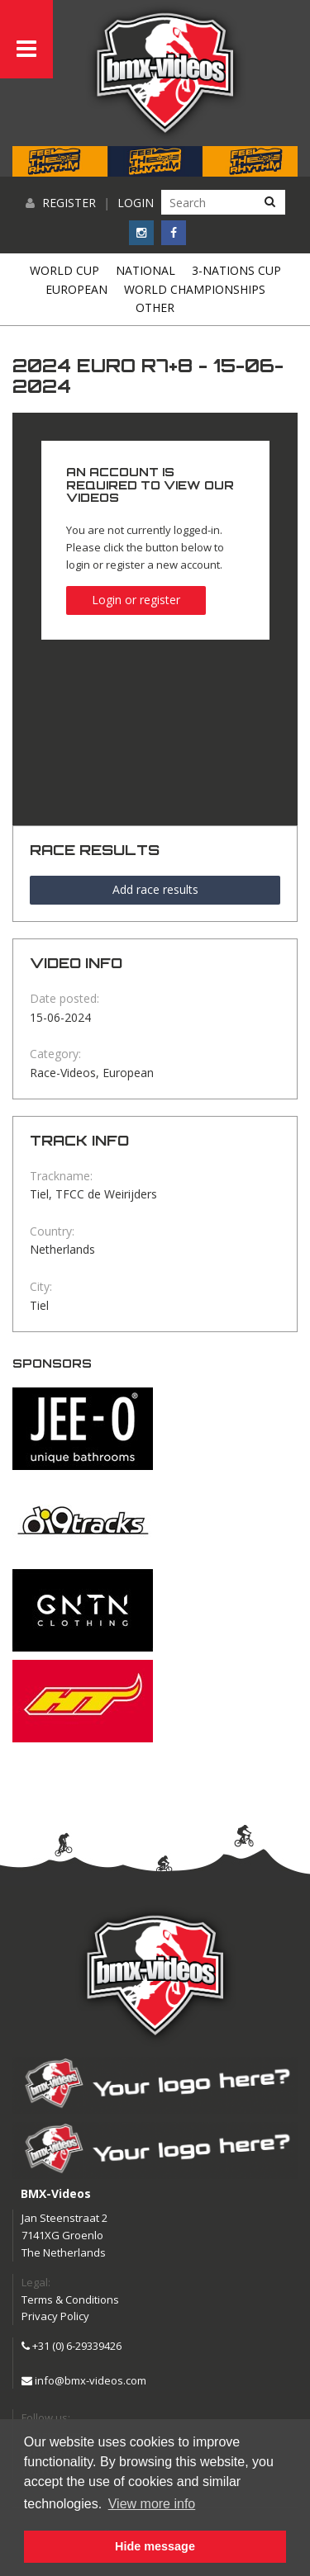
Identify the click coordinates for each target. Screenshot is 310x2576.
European (76, 289)
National (145, 270)
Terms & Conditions (70, 2299)
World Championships (194, 289)
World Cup (64, 270)
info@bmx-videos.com (83, 2380)
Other (155, 307)
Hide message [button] (155, 2546)
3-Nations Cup (236, 270)
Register (69, 202)
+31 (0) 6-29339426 (71, 2345)
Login (135, 202)
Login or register (136, 599)
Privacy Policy (55, 2316)
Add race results (155, 889)
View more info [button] (152, 2504)
